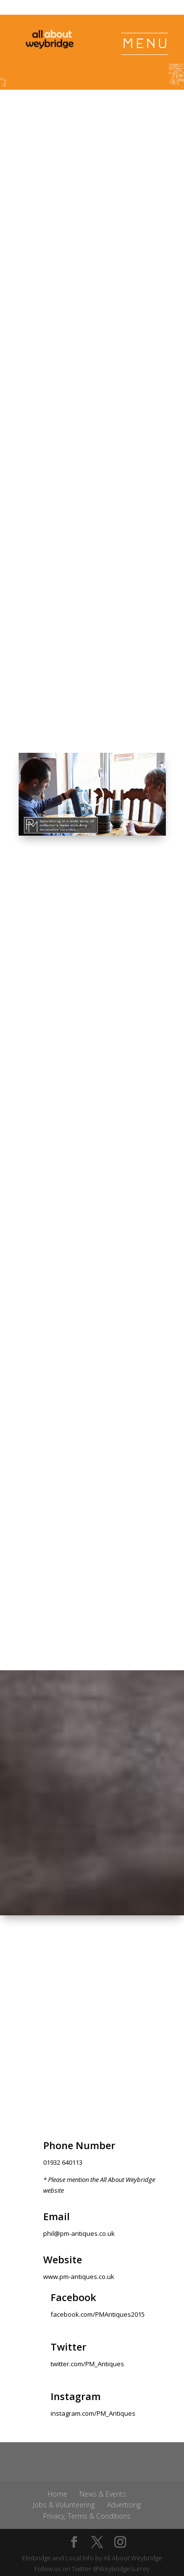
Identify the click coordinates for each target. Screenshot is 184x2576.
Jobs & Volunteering (64, 2504)
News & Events (102, 2494)
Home (57, 2494)
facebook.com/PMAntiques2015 (98, 2314)
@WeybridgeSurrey (121, 2568)
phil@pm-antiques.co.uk (79, 2233)
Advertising (124, 2504)
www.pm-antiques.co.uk (78, 2276)
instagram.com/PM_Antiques (93, 2413)
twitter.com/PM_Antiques (87, 2363)
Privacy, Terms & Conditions (87, 2516)
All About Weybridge (133, 2557)
